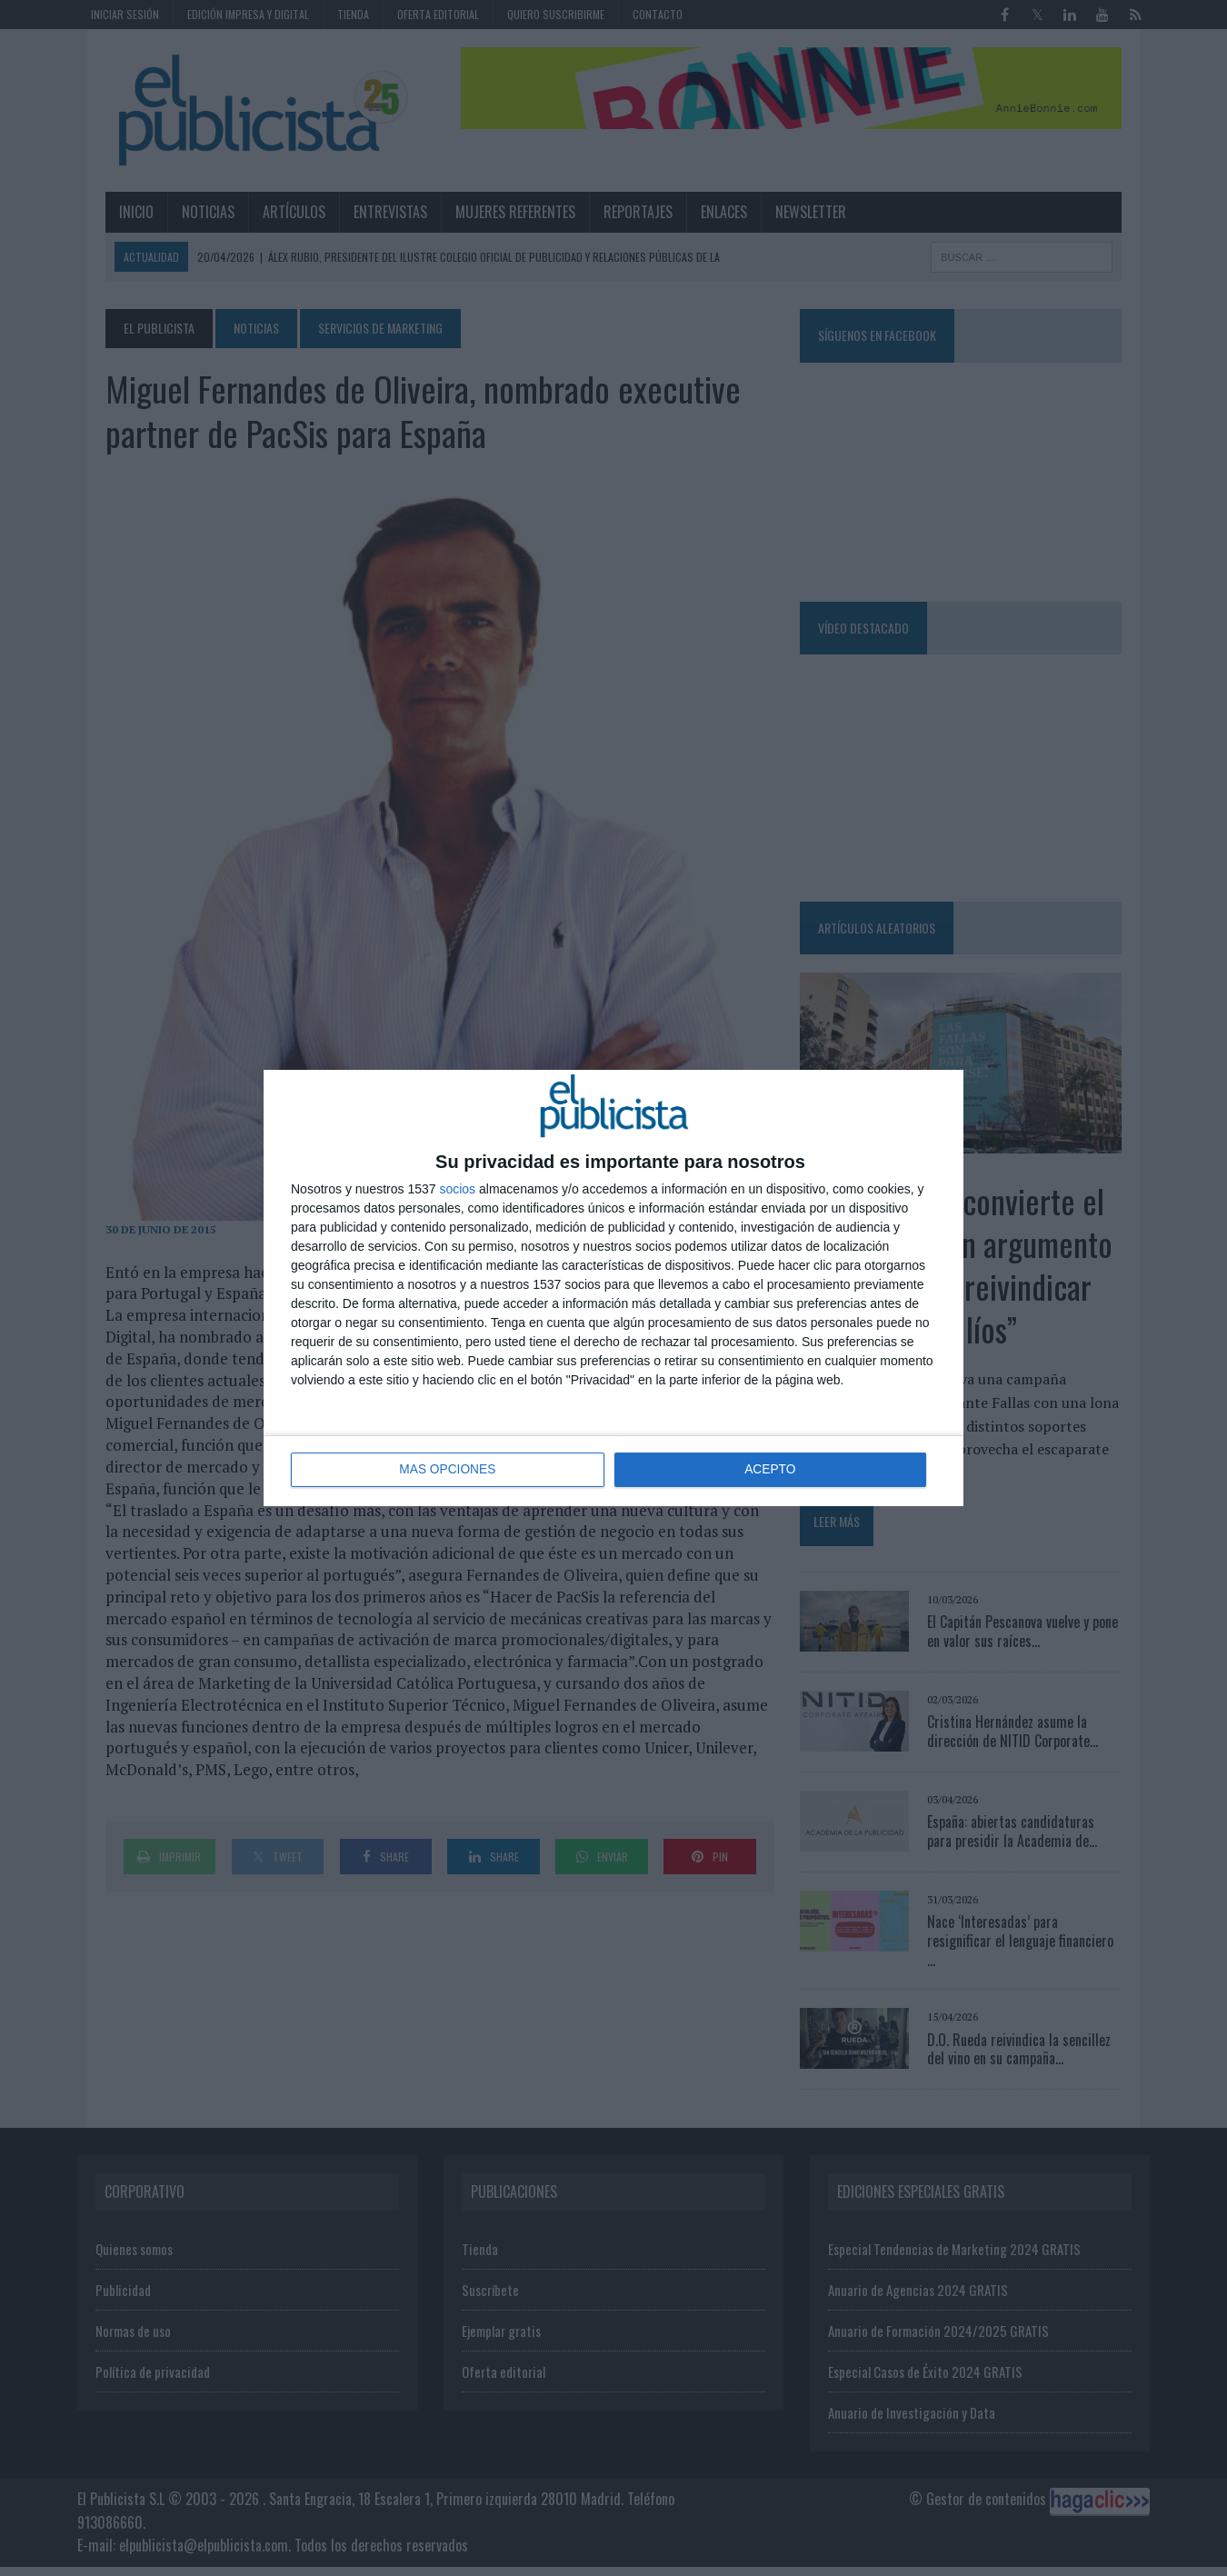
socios (457, 1189)
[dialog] (613, 1288)
